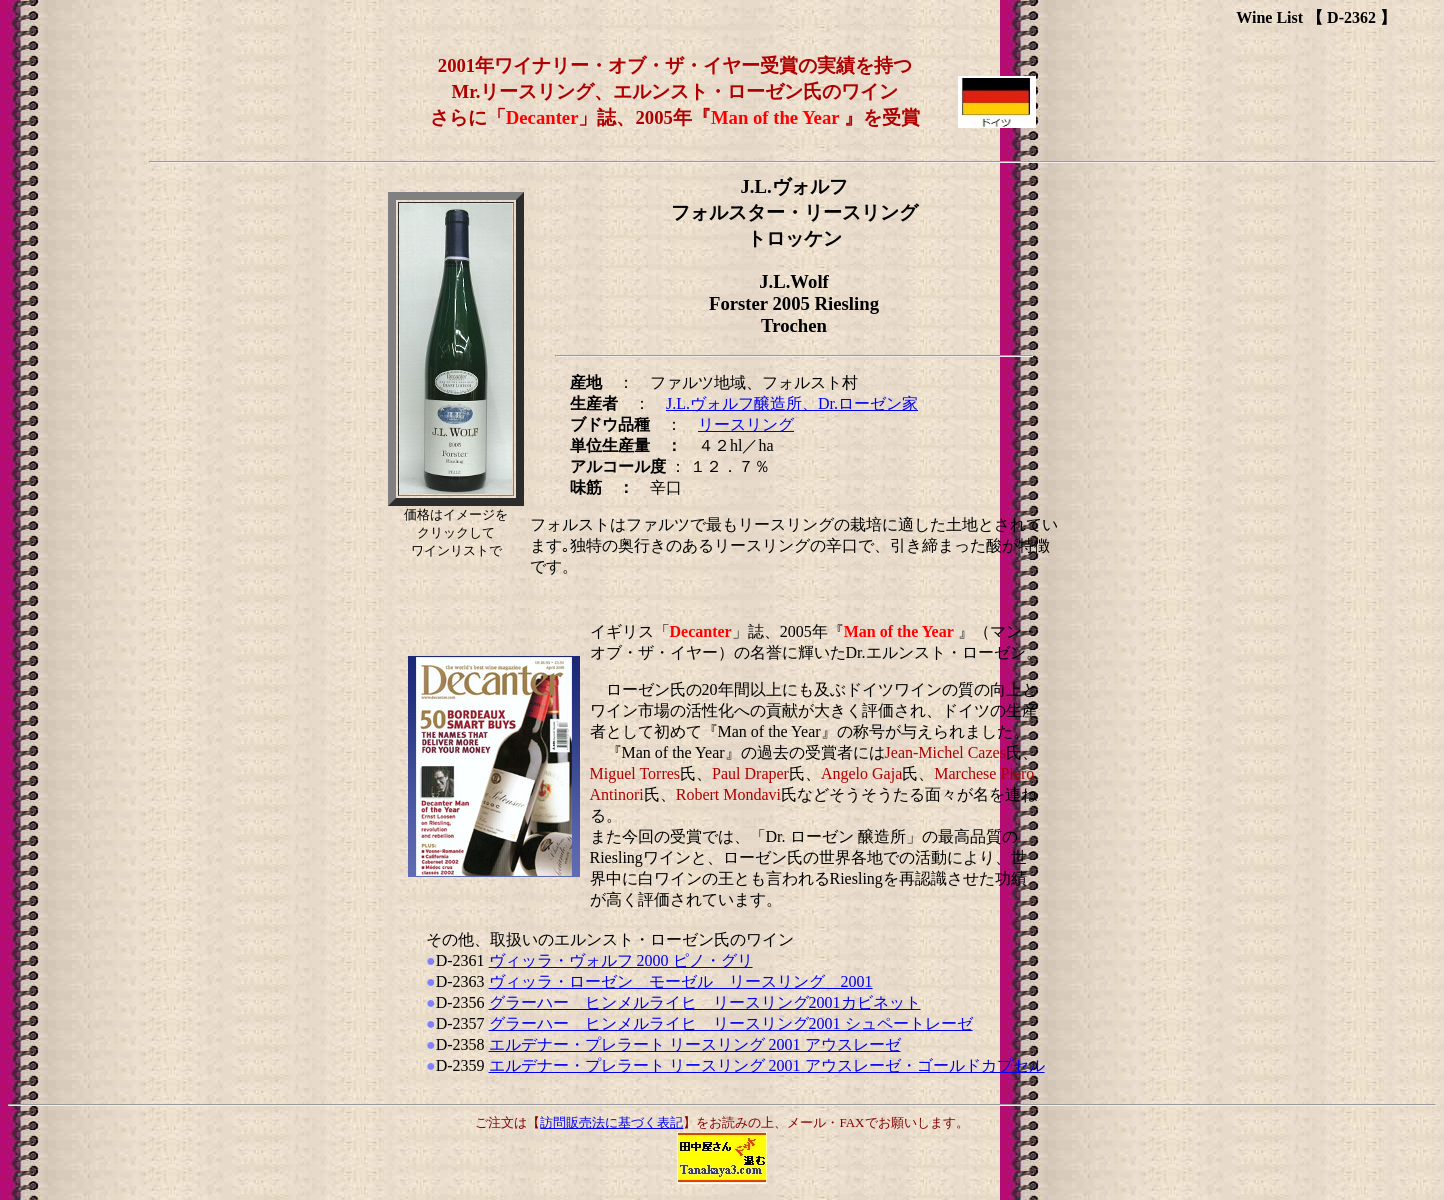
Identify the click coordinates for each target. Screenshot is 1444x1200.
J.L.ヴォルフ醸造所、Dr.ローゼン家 (792, 403)
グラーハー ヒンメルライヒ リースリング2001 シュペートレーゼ (731, 1023)
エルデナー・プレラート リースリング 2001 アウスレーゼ (695, 1044)
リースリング (746, 424)
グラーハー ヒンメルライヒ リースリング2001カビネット (705, 1002)
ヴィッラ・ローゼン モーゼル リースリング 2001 (681, 981)
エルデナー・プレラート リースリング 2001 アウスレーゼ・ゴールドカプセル (767, 1065)
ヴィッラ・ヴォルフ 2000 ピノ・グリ (621, 960)
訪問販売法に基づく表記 (611, 1122)
